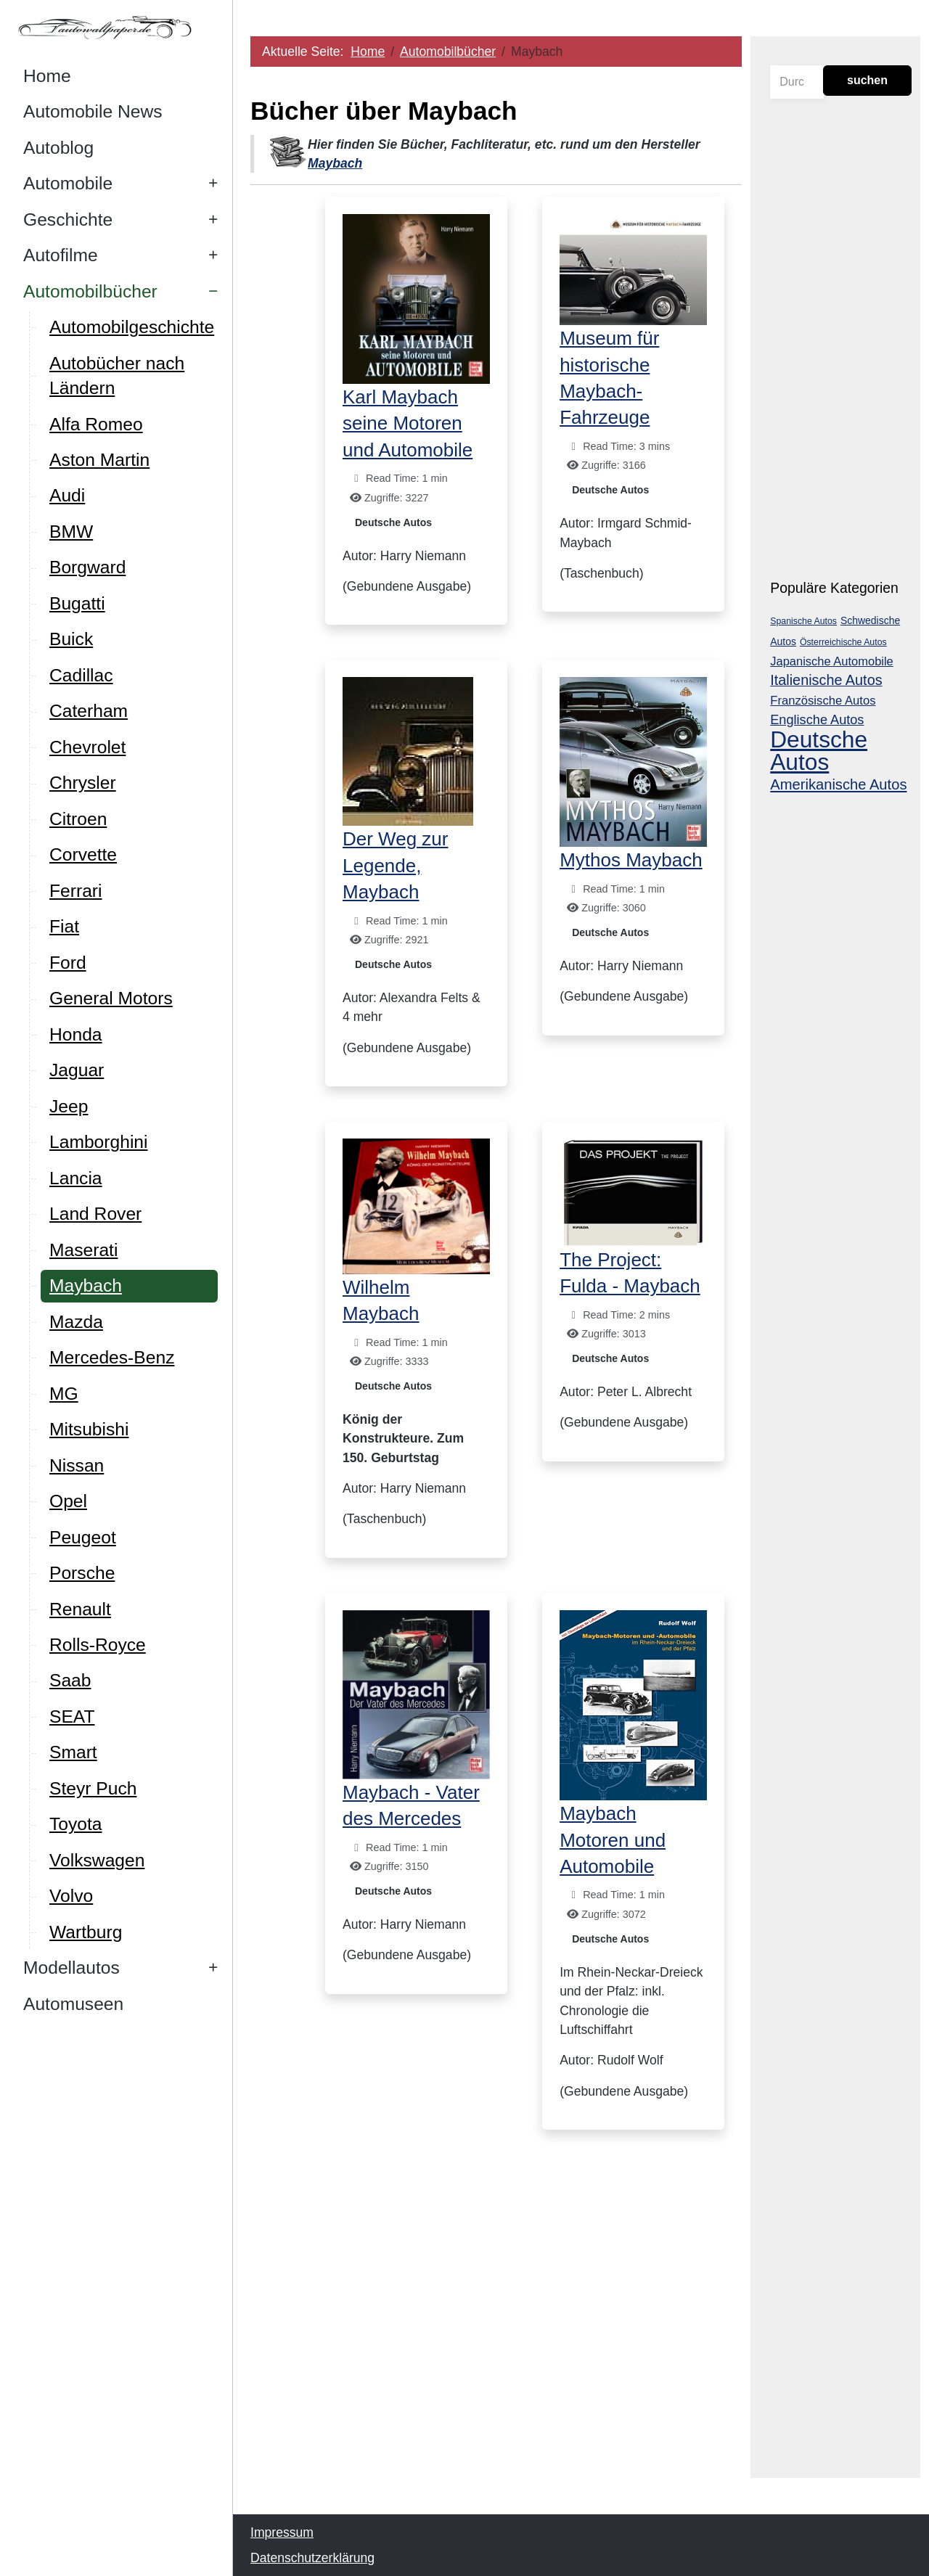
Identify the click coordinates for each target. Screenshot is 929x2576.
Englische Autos (817, 720)
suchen (867, 80)
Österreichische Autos (843, 642)
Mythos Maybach (631, 860)
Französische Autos (822, 700)
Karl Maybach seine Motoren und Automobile (407, 423)
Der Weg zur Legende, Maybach (395, 865)
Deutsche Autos (393, 522)
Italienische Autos (826, 680)
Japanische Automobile (831, 661)
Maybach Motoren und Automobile (613, 1839)
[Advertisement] (496, 2340)
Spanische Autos (803, 621)
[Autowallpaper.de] (116, 27)
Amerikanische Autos (838, 784)
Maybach (335, 163)
